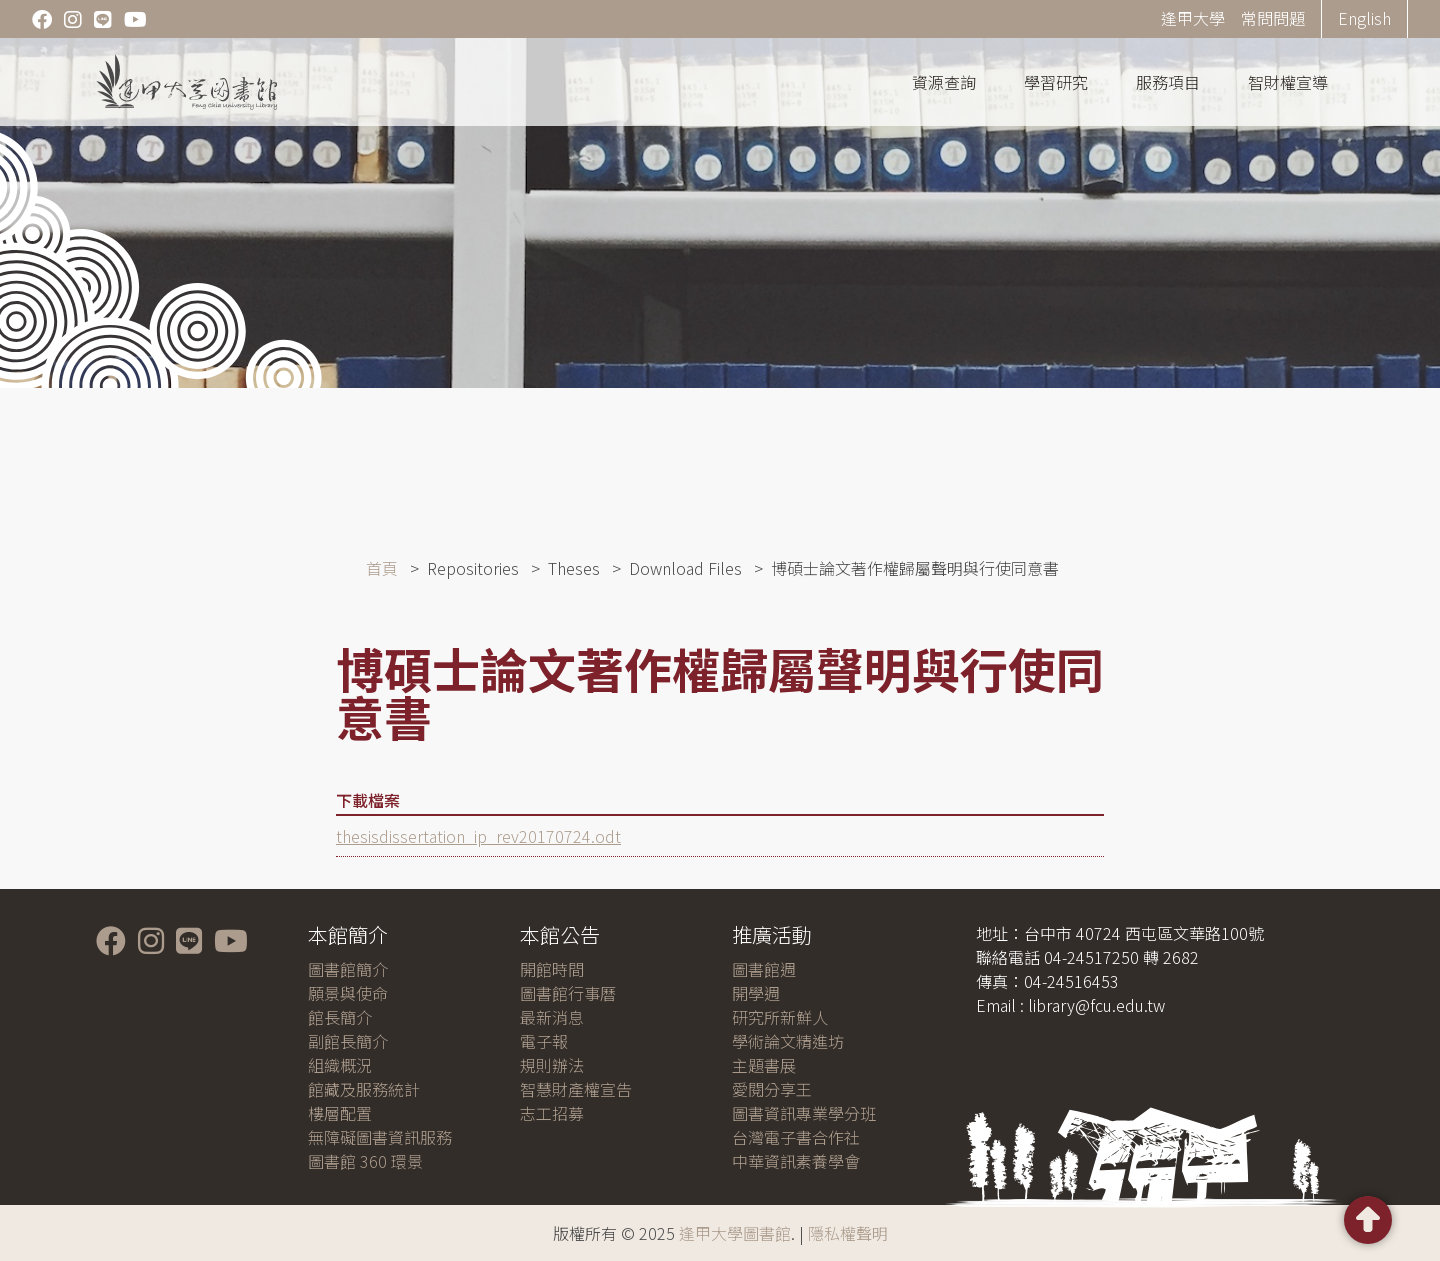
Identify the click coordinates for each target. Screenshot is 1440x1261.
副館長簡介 (348, 1041)
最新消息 (552, 1017)
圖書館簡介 (348, 969)
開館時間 (552, 969)
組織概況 (340, 1065)
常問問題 (1273, 18)
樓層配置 (340, 1113)
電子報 (544, 1041)
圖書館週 (764, 969)
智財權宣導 (1288, 82)
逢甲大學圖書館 (735, 1233)
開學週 (756, 993)
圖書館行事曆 (568, 993)
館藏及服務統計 (364, 1089)
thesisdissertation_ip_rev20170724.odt (478, 836)
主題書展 (764, 1065)
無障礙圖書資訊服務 (380, 1137)
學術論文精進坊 (788, 1041)
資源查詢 (944, 82)
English (1364, 18)
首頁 (382, 568)
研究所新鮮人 (780, 1017)
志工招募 (552, 1113)
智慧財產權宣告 (576, 1089)
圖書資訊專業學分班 (804, 1113)
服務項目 (1168, 82)
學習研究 (1056, 82)
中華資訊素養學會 (796, 1161)
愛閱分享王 (772, 1089)
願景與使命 (348, 993)
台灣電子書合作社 (796, 1137)
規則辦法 (552, 1065)
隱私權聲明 (848, 1233)
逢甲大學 (1193, 18)
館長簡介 (340, 1017)
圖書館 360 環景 (365, 1161)
